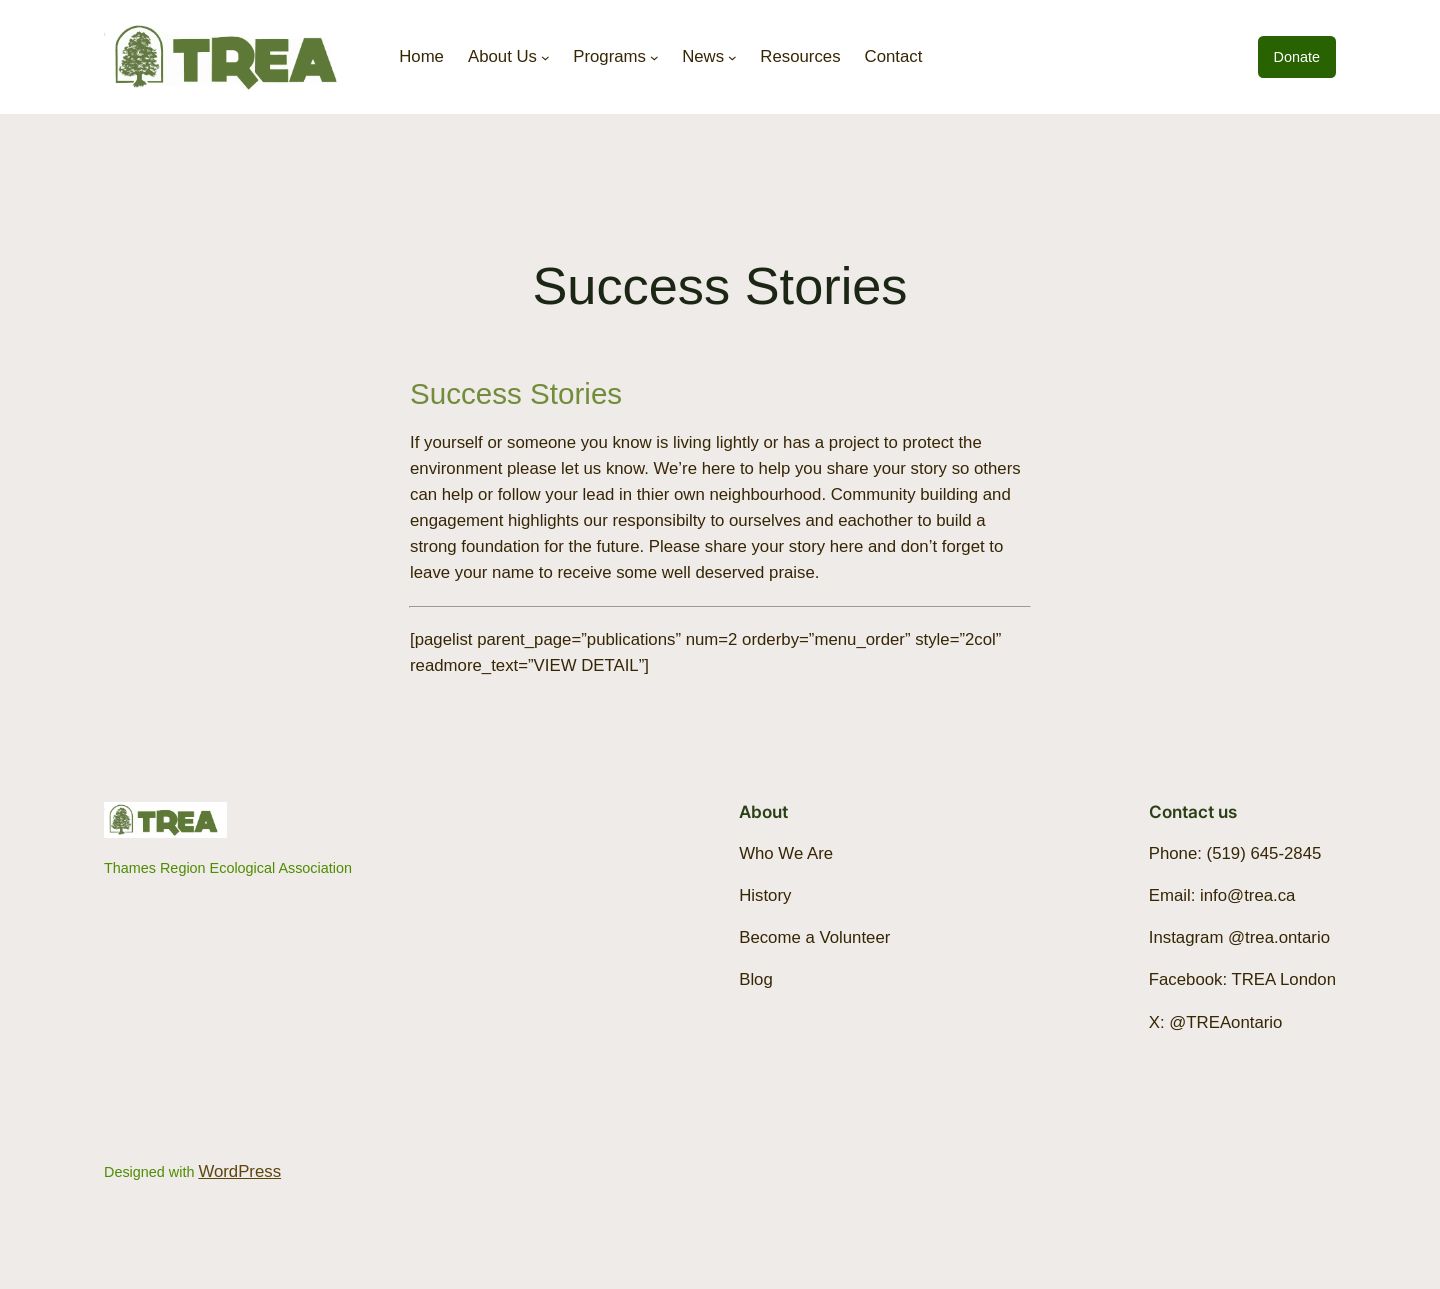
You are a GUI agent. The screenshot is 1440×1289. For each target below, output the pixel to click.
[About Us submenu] (545, 57)
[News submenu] (732, 57)
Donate (1297, 57)
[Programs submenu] (654, 57)
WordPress (239, 1171)
